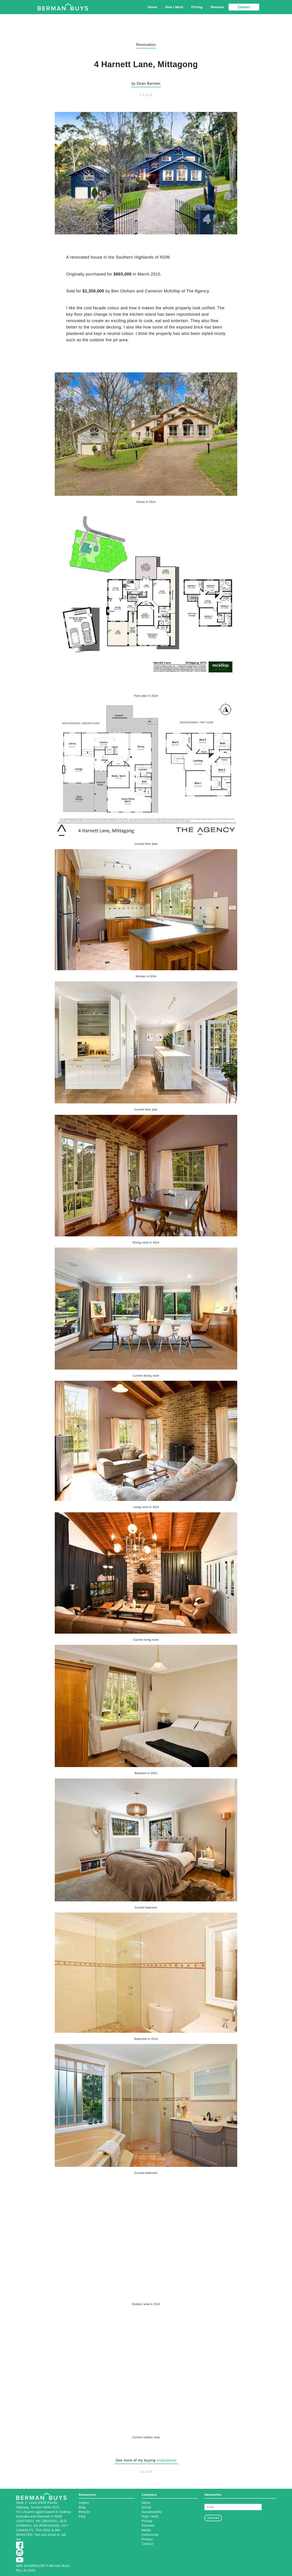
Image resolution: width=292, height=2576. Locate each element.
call (63, 2534)
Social (146, 2507)
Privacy (147, 2539)
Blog (82, 2507)
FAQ (82, 2516)
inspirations (167, 2460)
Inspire (84, 2502)
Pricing (197, 7)
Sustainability (152, 2512)
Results (84, 2512)
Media (146, 2530)
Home (152, 7)
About (146, 2502)
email (52, 2534)
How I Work (174, 7)
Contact (244, 7)
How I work (150, 2516)
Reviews (217, 7)
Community (150, 2534)
